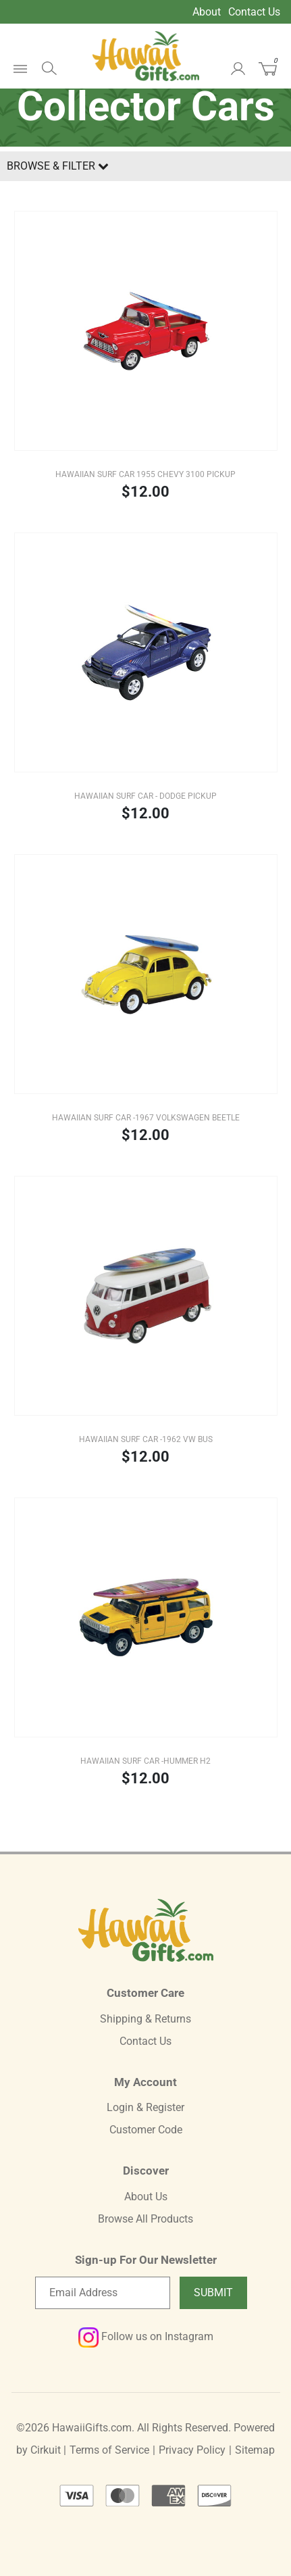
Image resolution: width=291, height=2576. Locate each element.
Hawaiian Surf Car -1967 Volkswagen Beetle (146, 1117)
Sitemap (255, 2450)
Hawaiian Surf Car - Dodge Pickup (145, 796)
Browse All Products (145, 2218)
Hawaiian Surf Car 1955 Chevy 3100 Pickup (145, 474)
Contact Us (254, 11)
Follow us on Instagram (145, 2336)
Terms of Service (109, 2450)
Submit (213, 2292)
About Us (145, 2196)
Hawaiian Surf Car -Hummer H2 (145, 1761)
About (206, 11)
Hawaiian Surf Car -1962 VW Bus (146, 1439)
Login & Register (145, 2107)
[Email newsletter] (102, 2293)
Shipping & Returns (145, 2018)
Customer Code (145, 2129)
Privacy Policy (192, 2450)
